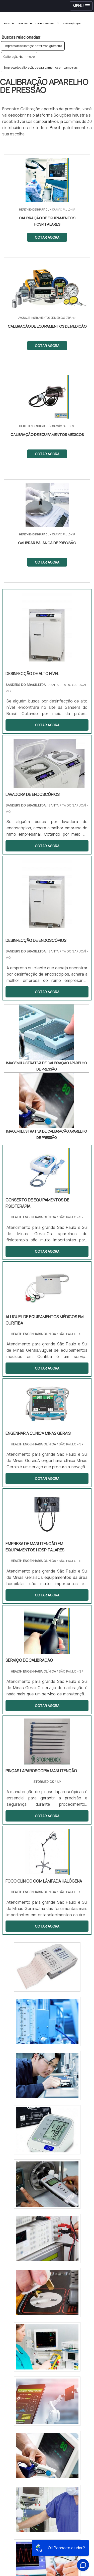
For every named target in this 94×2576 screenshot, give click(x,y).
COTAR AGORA (47, 237)
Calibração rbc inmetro (19, 57)
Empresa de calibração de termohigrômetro (33, 46)
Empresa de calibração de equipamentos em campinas (40, 67)
